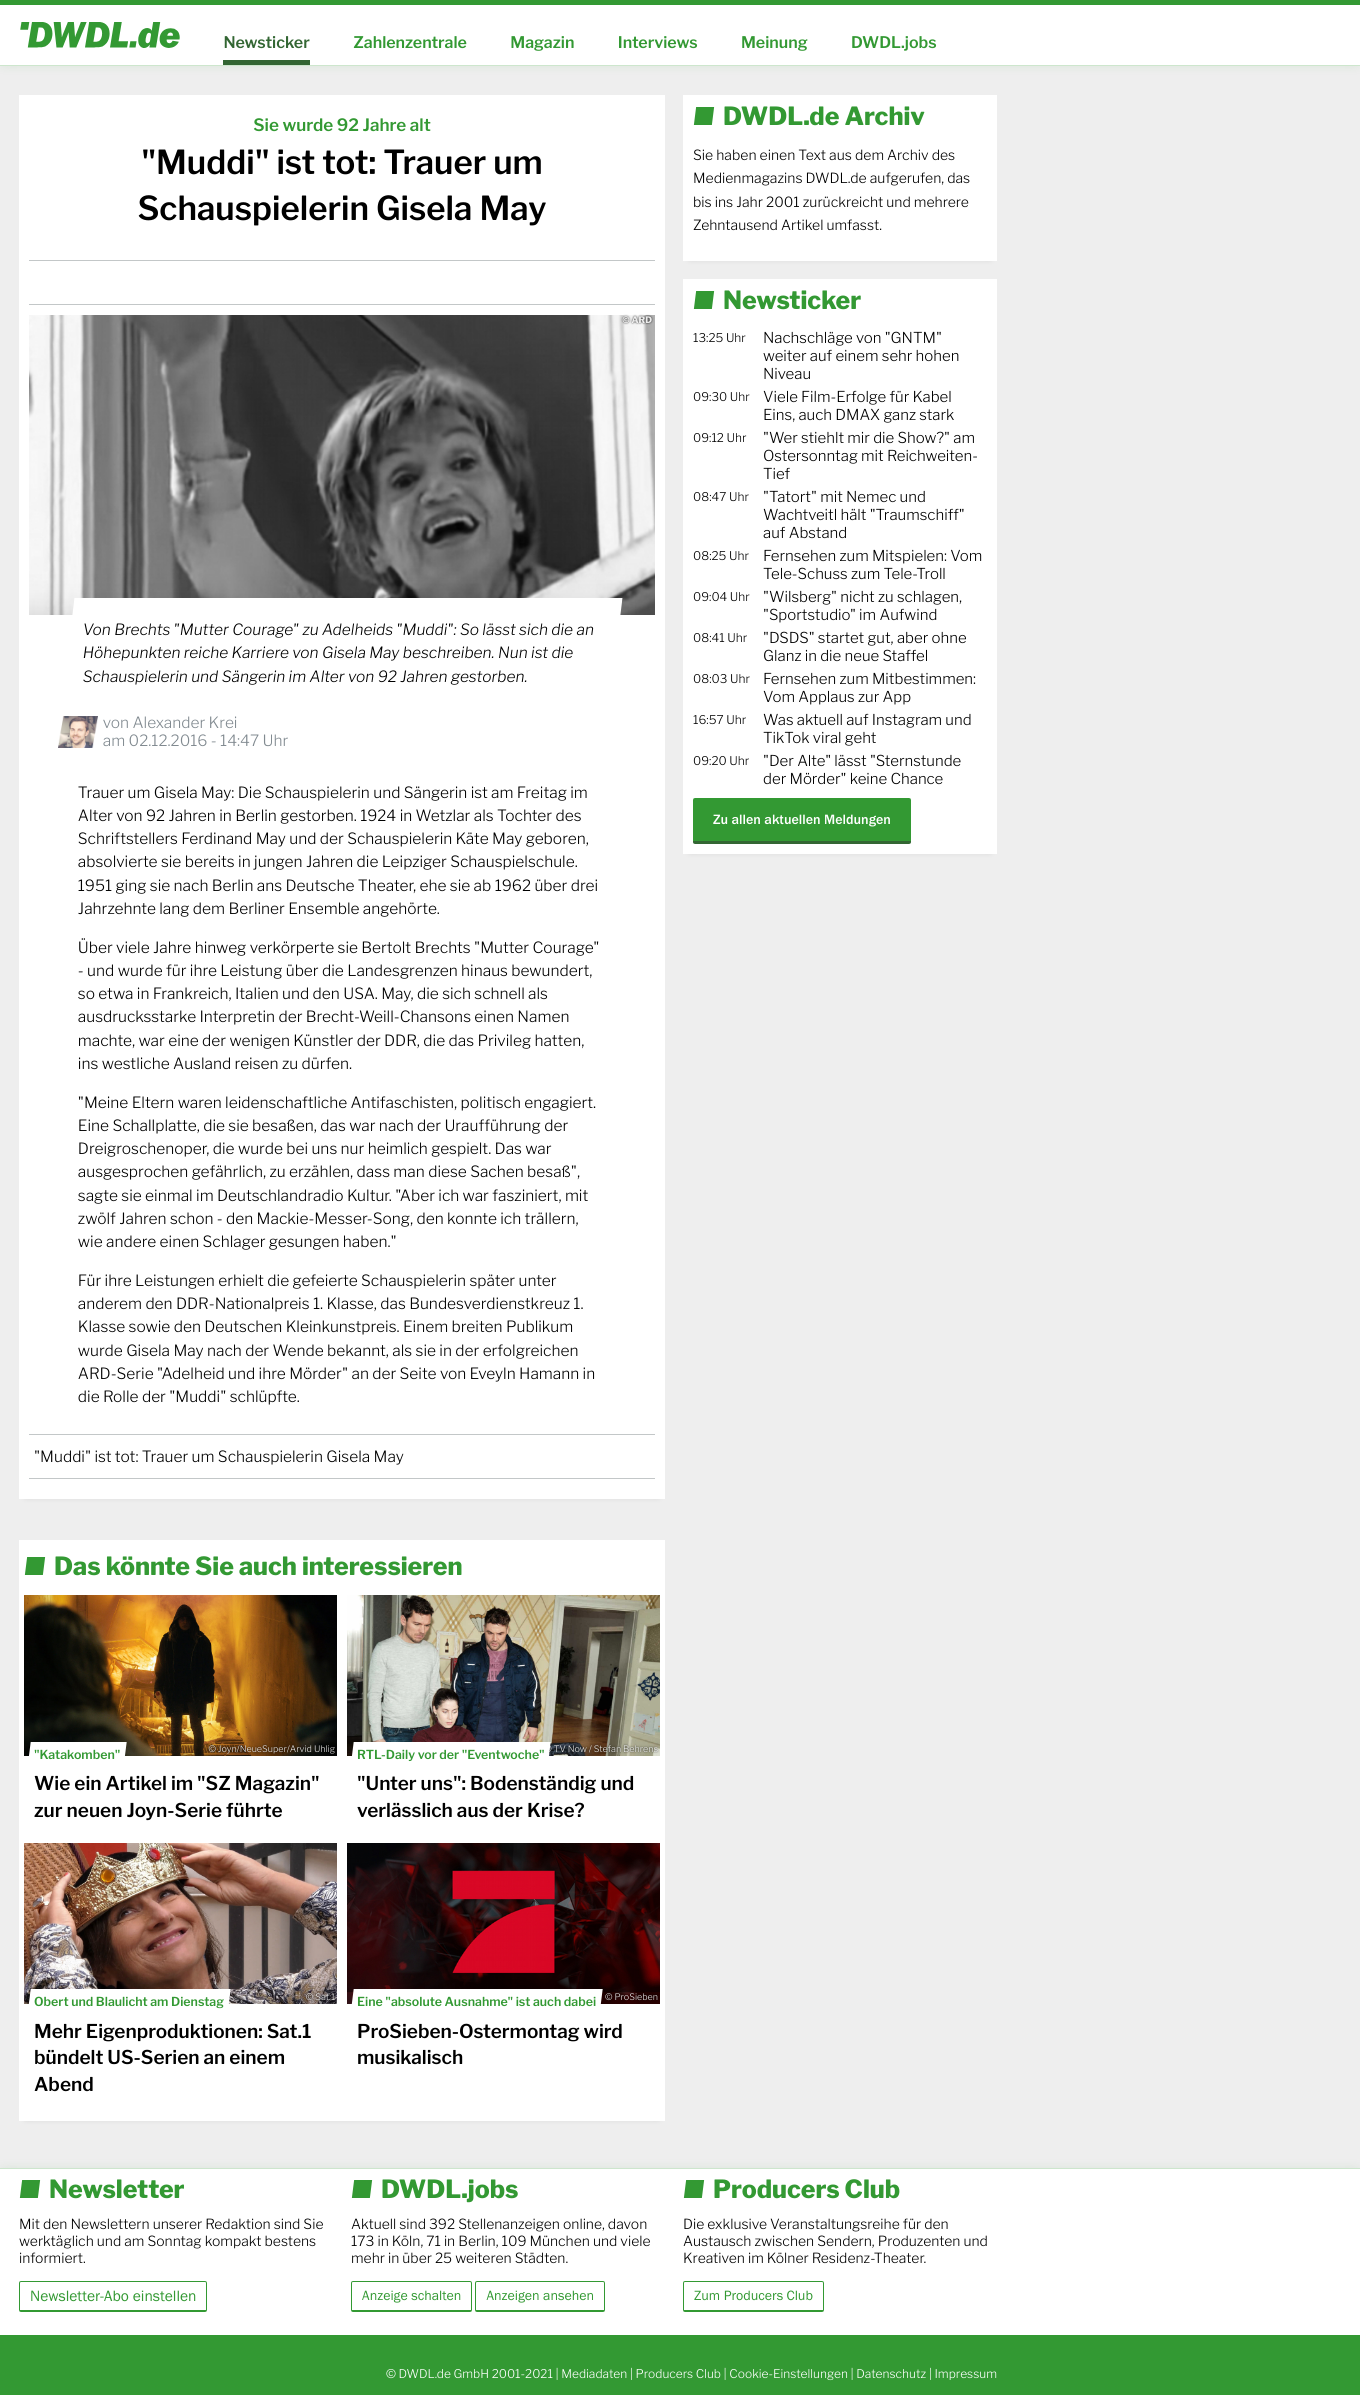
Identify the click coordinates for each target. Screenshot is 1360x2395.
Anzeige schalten (411, 2296)
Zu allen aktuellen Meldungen (802, 819)
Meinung (774, 42)
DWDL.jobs (894, 42)
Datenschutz (891, 2373)
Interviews (658, 42)
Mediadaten (594, 2373)
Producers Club (678, 2373)
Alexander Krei (184, 722)
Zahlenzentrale (410, 42)
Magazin (542, 42)
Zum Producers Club (753, 2296)
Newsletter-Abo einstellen (113, 2295)
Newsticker (266, 42)
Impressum (965, 2373)
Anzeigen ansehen (540, 2296)
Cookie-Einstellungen (788, 2373)
